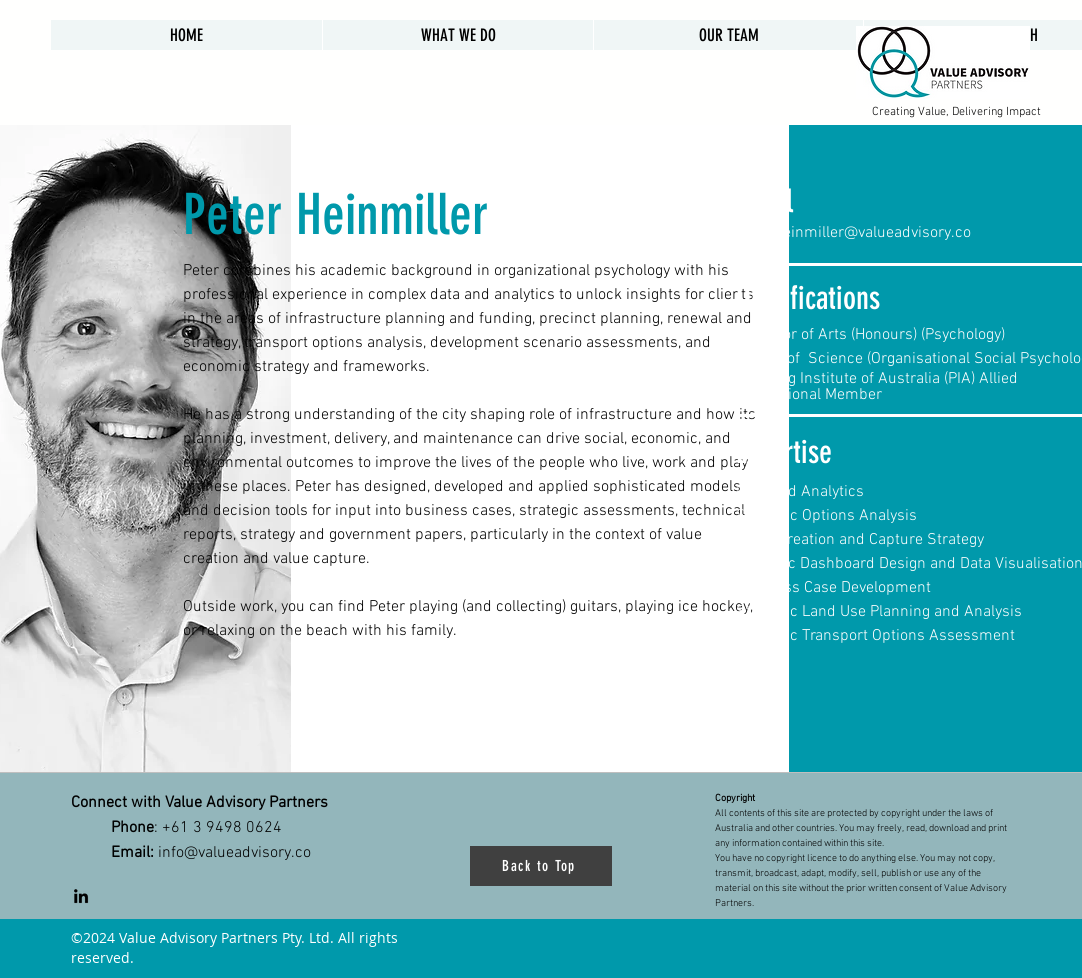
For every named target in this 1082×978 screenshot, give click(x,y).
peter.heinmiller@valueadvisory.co (853, 233)
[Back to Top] (541, 866)
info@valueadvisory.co (234, 853)
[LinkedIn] (81, 896)
